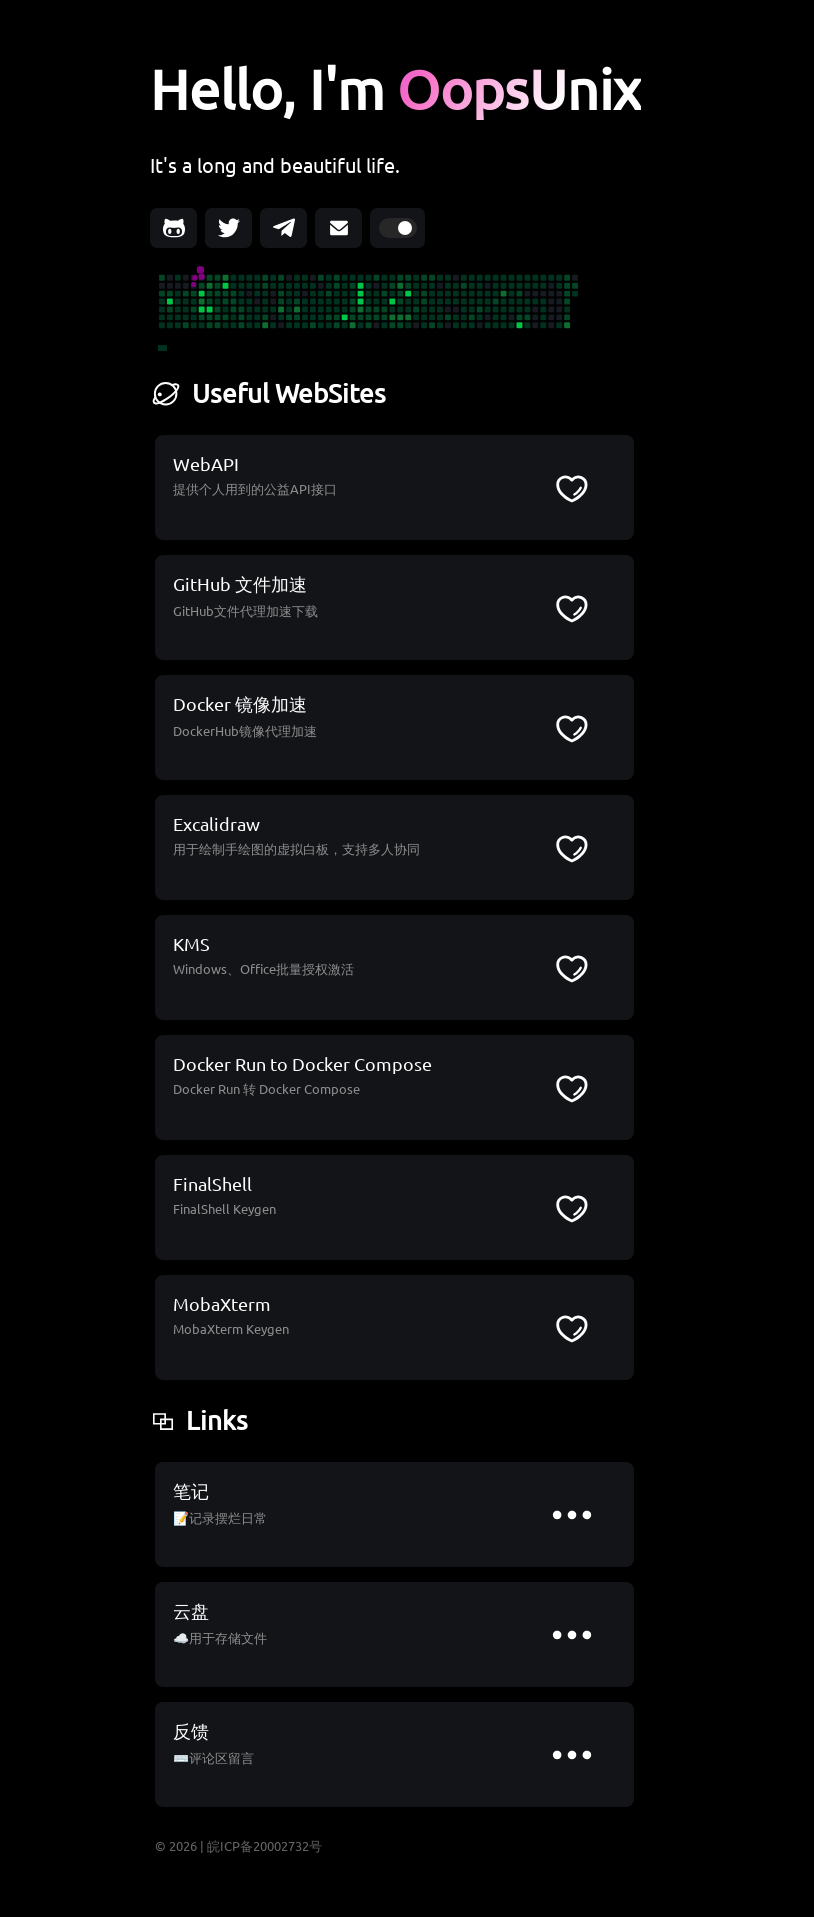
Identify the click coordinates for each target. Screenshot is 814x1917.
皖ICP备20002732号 (264, 1845)
